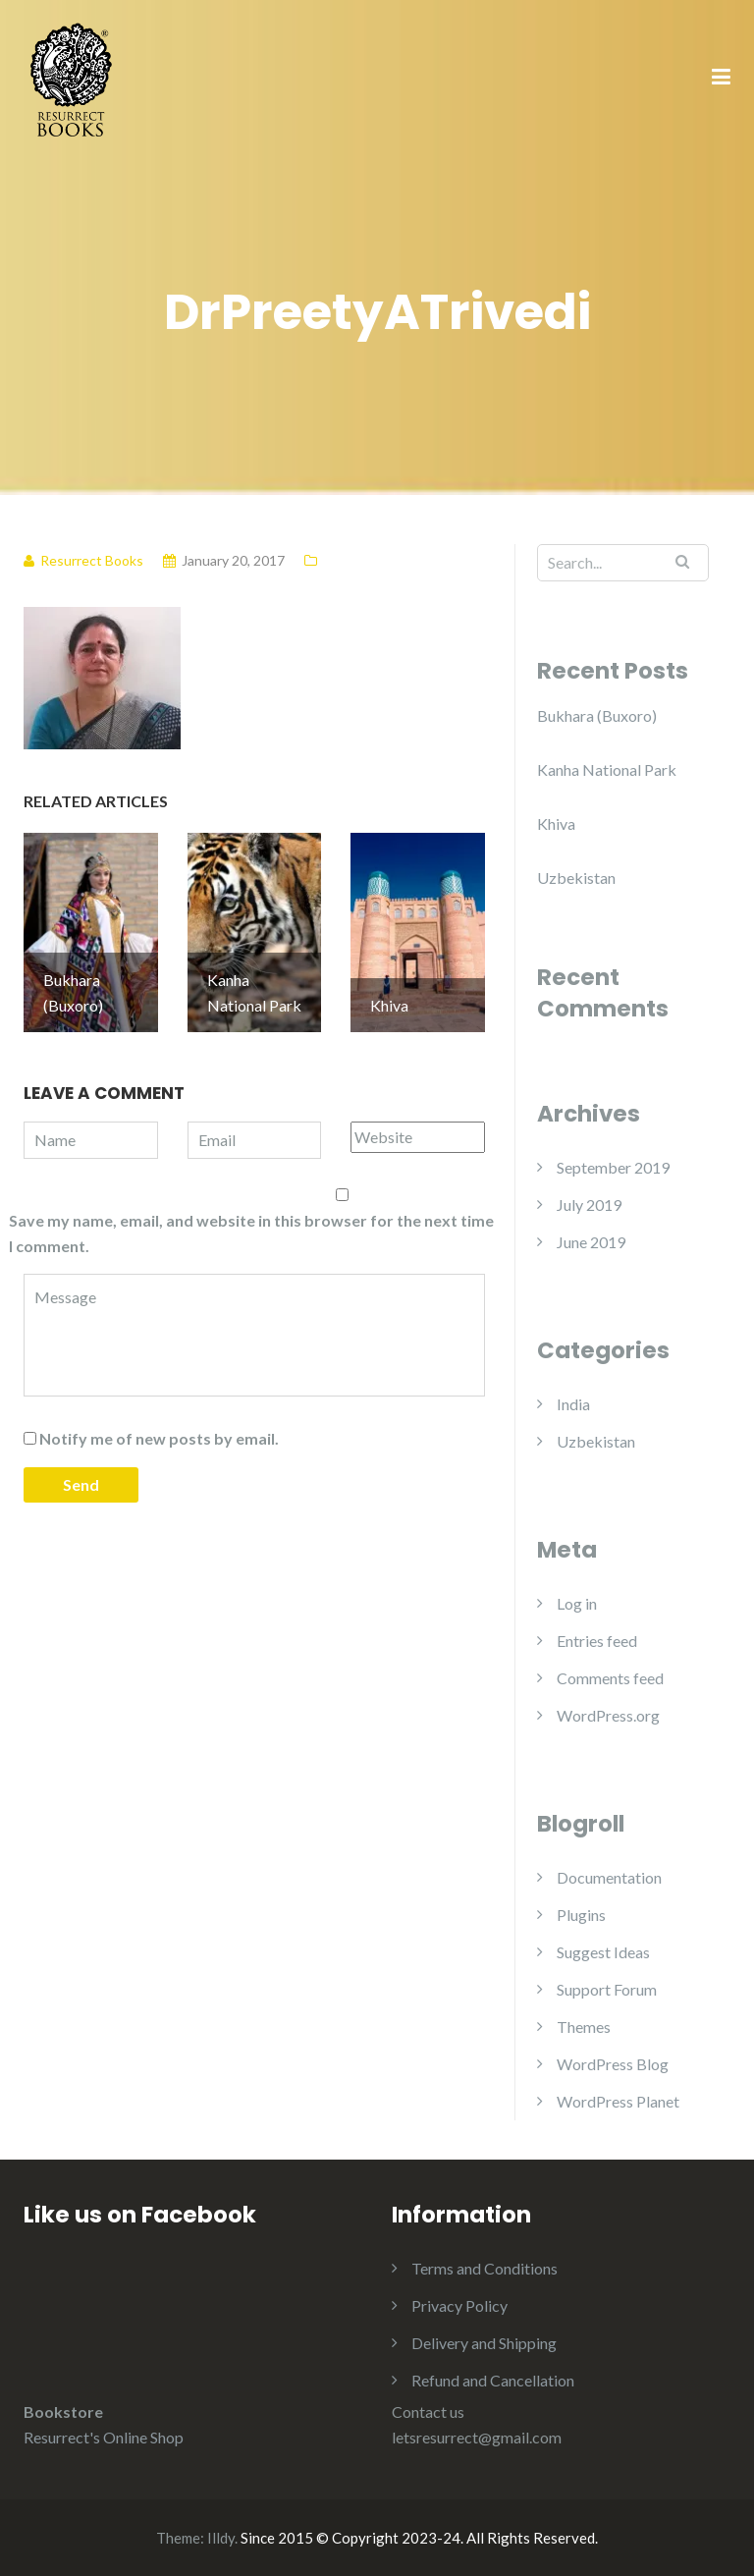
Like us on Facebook (140, 2214)
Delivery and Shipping (484, 2342)
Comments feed (610, 1678)
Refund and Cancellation (492, 2380)
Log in (577, 1603)
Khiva (556, 823)
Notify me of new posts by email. (159, 1438)
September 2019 (613, 1167)
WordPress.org (608, 1715)
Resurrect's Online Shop (104, 2437)
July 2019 (589, 1204)
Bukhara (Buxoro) (597, 715)
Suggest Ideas (603, 1952)
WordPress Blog (613, 2064)
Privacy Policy (459, 2305)
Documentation (609, 1877)
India (573, 1404)
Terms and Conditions (484, 2268)
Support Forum (607, 1989)
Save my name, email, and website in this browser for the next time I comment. (251, 1233)
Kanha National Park (606, 769)
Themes (584, 2026)
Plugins (581, 1914)
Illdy (221, 2538)
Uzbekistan (576, 877)
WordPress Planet (618, 2101)
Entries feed (597, 1640)
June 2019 (591, 1242)
